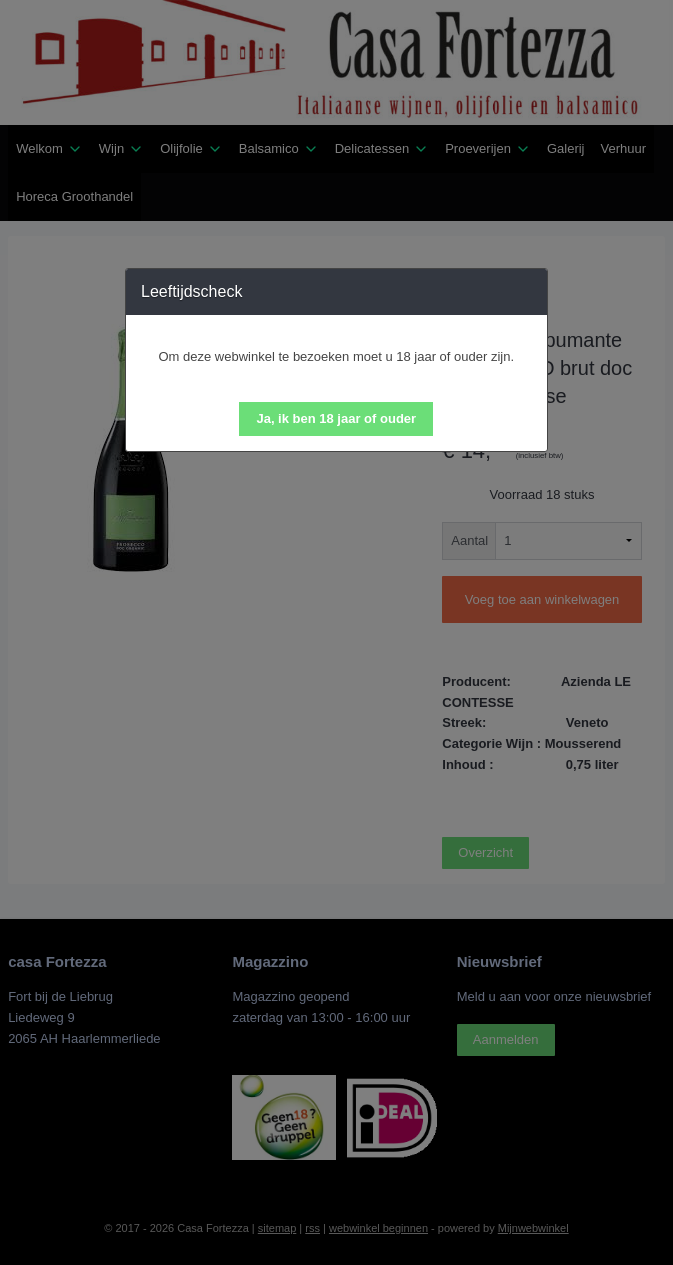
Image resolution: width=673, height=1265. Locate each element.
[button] (336, 419)
